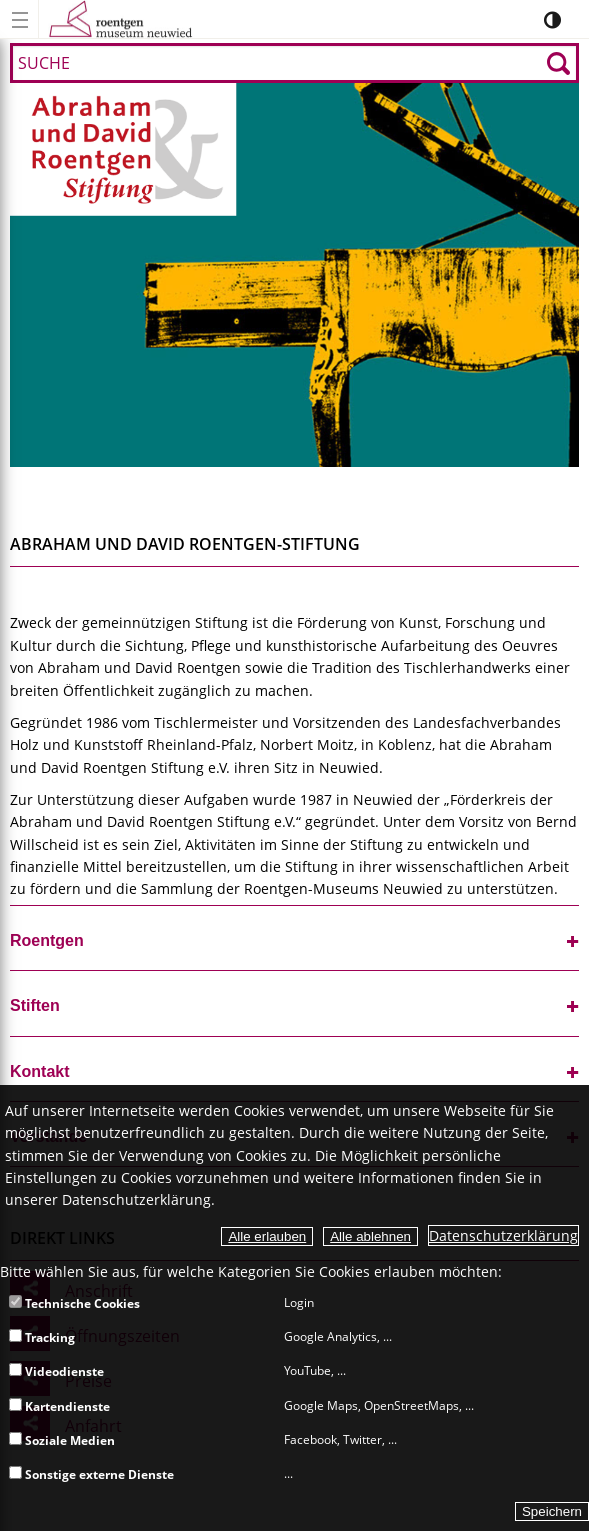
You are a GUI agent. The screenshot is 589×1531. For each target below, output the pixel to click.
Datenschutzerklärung (503, 1235)
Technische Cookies (74, 1303)
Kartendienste (59, 1406)
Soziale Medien (62, 1440)
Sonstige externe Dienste (91, 1474)
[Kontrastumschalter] (552, 20)
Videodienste (56, 1371)
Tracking (42, 1337)
